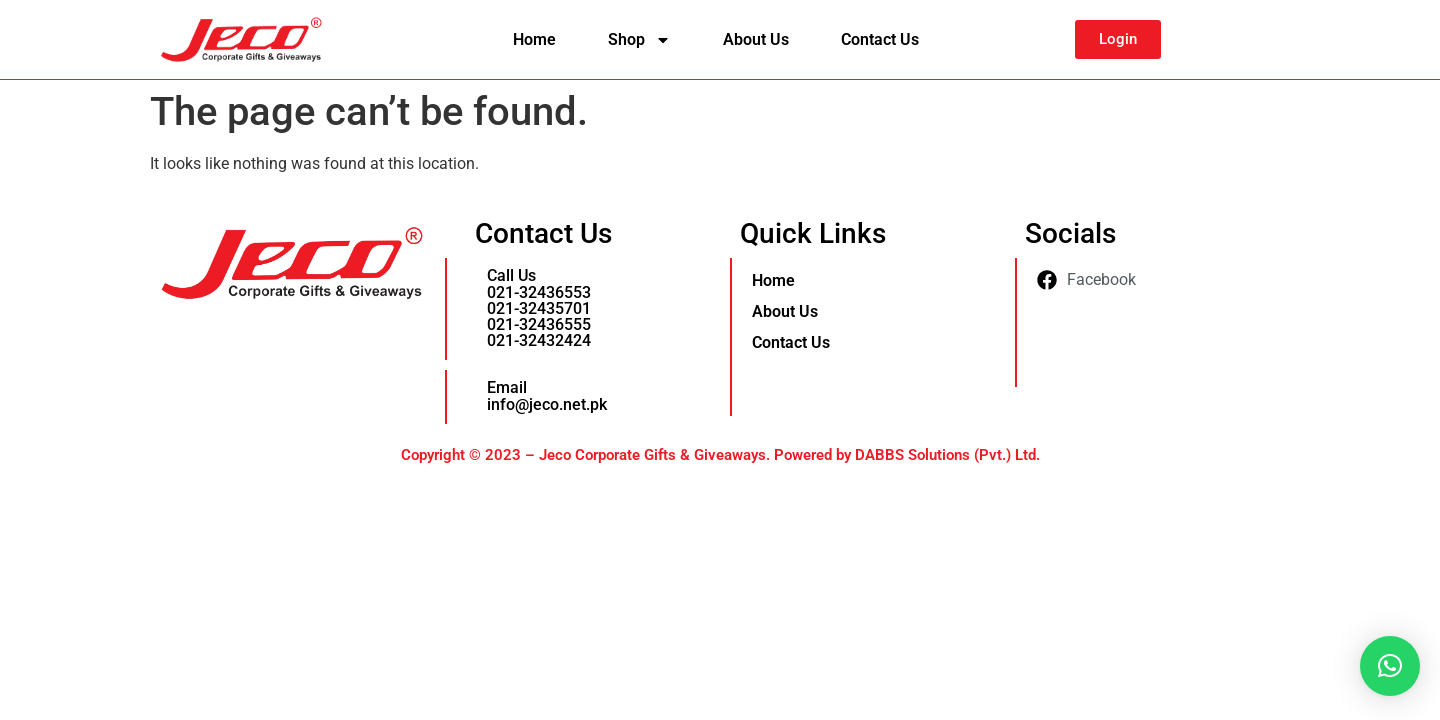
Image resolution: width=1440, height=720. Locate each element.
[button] (1390, 666)
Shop (639, 40)
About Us (756, 39)
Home (534, 39)
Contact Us (880, 39)
